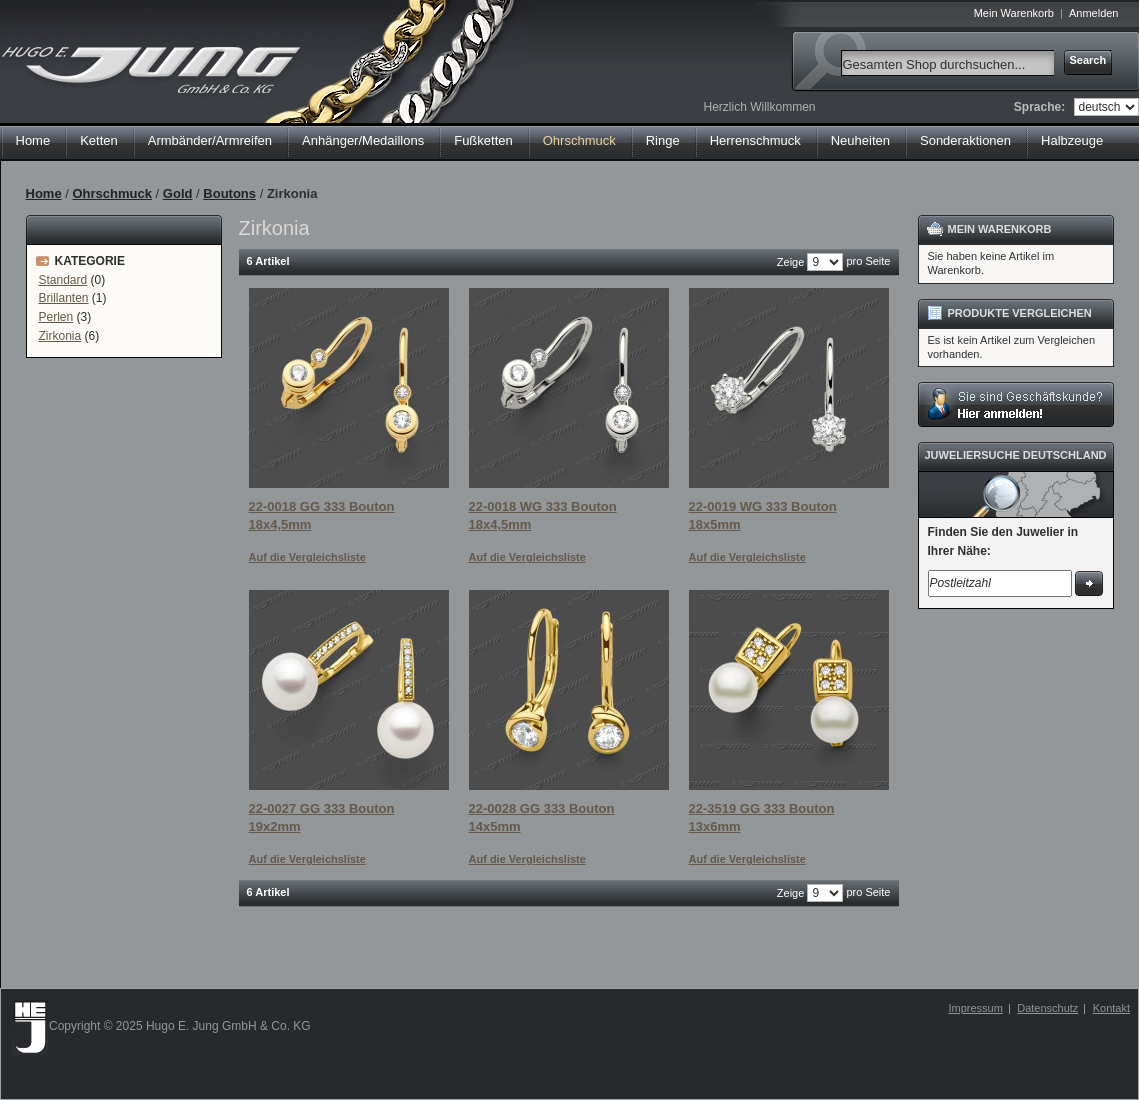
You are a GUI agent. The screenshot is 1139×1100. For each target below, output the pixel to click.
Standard (63, 280)
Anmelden (1094, 13)
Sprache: (1039, 107)
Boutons (229, 193)
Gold (178, 193)
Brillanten (64, 298)
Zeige (791, 262)
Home (33, 140)
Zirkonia (60, 336)
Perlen (56, 317)
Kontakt (1111, 1008)
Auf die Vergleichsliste (307, 557)
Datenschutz (1047, 1008)
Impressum (975, 1008)
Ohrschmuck (111, 193)
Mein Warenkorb (1014, 13)
